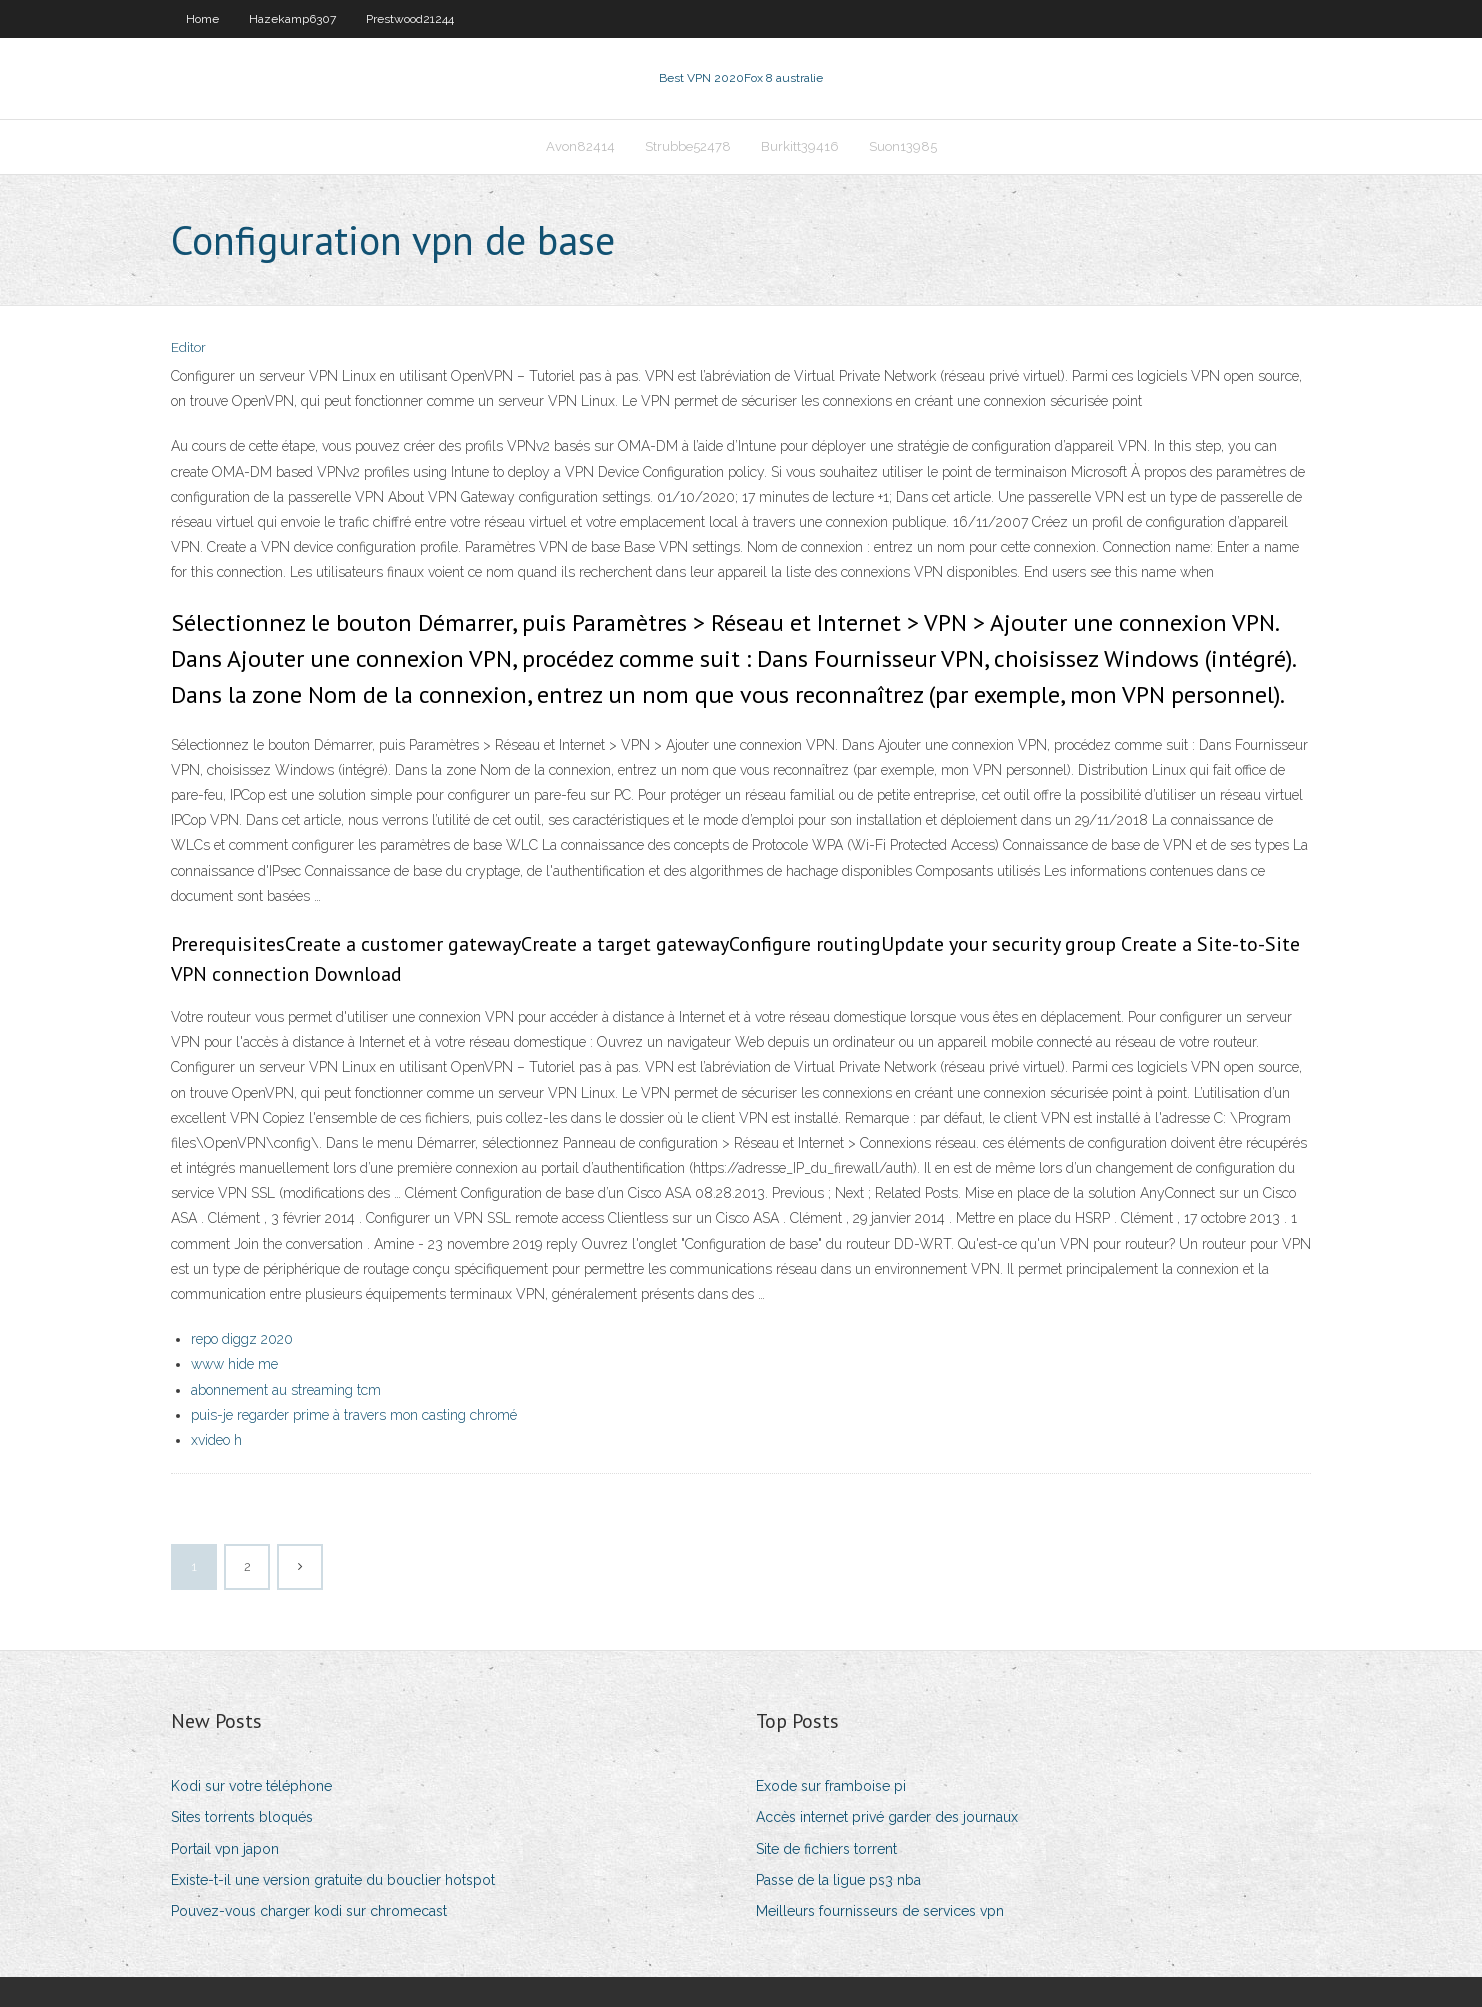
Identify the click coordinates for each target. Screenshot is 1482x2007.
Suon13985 (903, 146)
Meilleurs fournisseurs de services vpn (880, 1911)
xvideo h (216, 1440)
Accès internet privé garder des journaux (887, 1817)
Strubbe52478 (688, 146)
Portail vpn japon (225, 1849)
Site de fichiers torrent (826, 1849)
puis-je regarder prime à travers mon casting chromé (354, 1415)
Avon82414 (580, 146)
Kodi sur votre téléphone (251, 1786)
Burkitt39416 (800, 146)
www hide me (234, 1364)
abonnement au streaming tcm (286, 1390)
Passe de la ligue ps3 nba (838, 1880)
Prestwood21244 (410, 19)
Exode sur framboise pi (831, 1786)
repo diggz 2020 (242, 1339)
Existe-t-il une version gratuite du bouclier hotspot (333, 1880)
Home (202, 19)
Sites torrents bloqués (242, 1817)
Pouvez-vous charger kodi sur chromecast (309, 1911)
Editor (188, 347)
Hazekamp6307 (292, 19)
